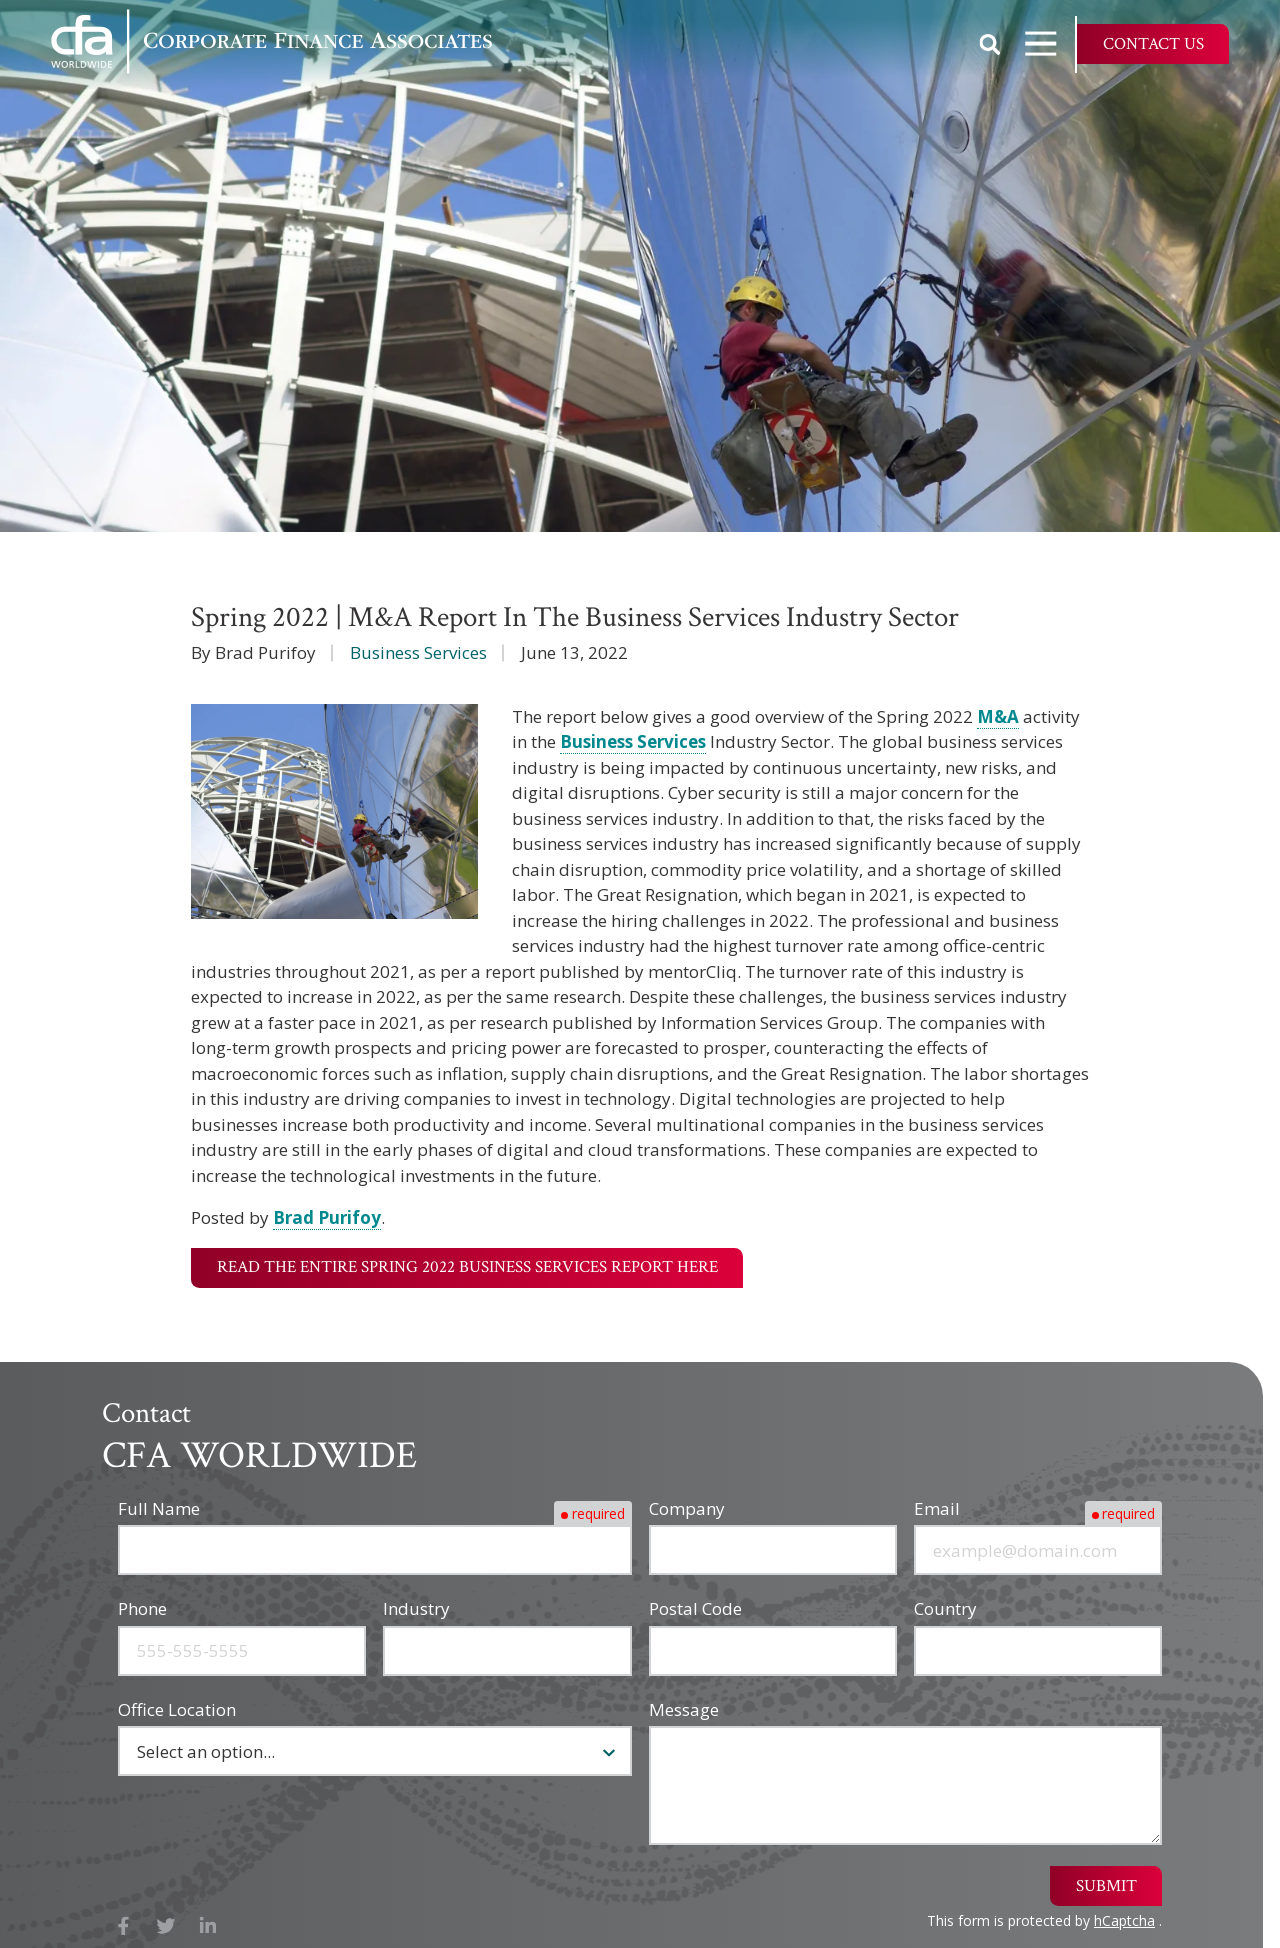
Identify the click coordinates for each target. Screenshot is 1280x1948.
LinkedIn (208, 1926)
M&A (998, 716)
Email (937, 1508)
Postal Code (695, 1608)
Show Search (990, 44)
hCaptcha (1124, 1920)
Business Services (418, 652)
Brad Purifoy (327, 1217)
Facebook (123, 1926)
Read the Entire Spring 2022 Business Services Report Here (467, 1267)
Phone (142, 1608)
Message (684, 1709)
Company (687, 1508)
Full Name (159, 1508)
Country (945, 1608)
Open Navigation (1050, 43)
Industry (416, 1608)
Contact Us (1153, 44)
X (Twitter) (166, 1926)
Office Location (177, 1709)
